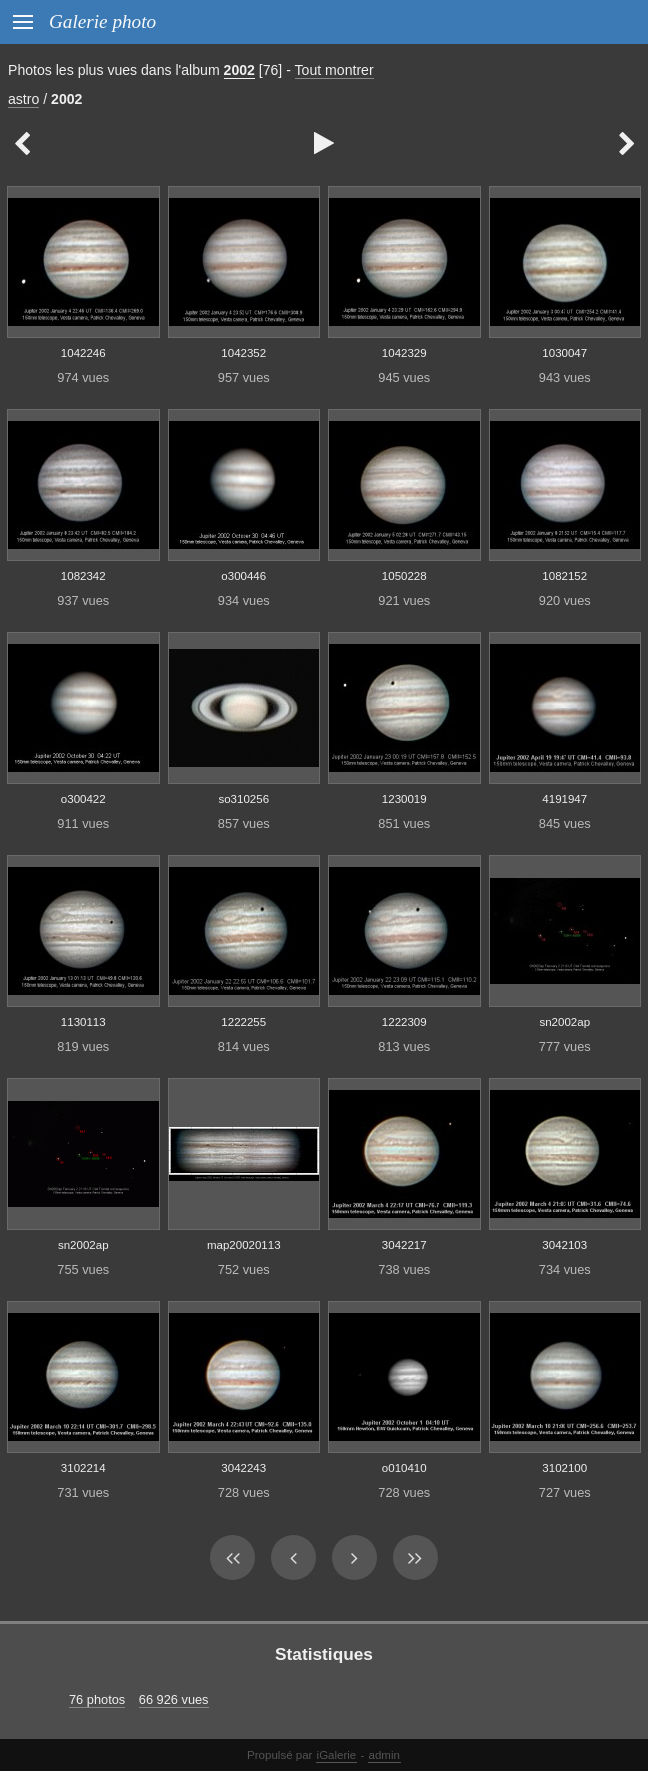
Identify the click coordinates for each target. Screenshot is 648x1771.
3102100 (564, 1468)
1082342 (83, 576)
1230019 (404, 799)
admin (384, 1755)
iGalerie (337, 1755)
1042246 (83, 353)
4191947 (564, 799)
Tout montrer (334, 70)
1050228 (404, 576)
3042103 (564, 1245)
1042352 (243, 353)
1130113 (83, 1022)
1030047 (564, 353)
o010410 (404, 1468)
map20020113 (244, 1245)
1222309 (404, 1022)
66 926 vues (174, 1699)
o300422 (83, 799)
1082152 (564, 576)
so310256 (243, 799)
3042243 (243, 1468)
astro (23, 99)
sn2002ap (564, 1022)
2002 (239, 70)
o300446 (243, 576)
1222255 (243, 1022)
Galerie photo (102, 21)
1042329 (404, 353)
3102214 (83, 1468)
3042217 (404, 1245)
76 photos (97, 1699)
